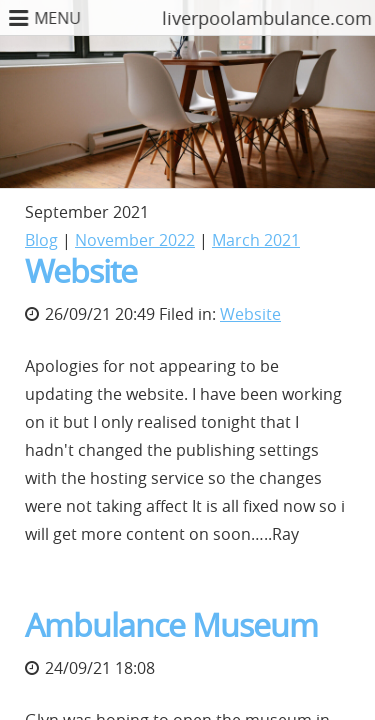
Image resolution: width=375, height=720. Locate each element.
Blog (41, 240)
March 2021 (256, 240)
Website (81, 270)
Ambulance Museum (171, 624)
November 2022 (135, 240)
